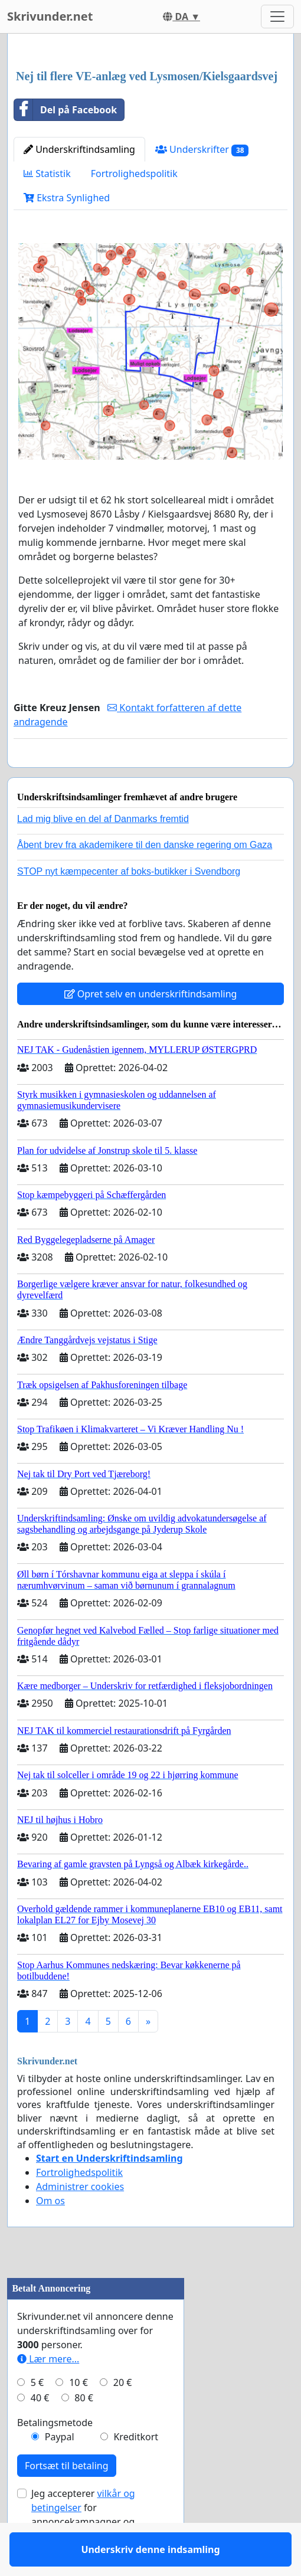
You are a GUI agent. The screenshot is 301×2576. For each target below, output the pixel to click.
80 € (83, 2432)
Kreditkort (135, 2470)
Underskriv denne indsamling (150, 774)
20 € (122, 2416)
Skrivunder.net (50, 16)
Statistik (47, 173)
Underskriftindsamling (79, 149)
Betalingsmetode (55, 2456)
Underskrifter (202, 149)
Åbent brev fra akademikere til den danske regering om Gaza (144, 879)
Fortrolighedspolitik (134, 173)
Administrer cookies (80, 2220)
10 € (78, 2416)
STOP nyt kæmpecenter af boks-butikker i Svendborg (128, 906)
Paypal (59, 2470)
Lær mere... (48, 2393)
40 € (40, 2432)
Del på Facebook (65, 109)
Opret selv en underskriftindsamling (150, 1028)
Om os (50, 2234)
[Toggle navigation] (277, 16)
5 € (37, 2416)
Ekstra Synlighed (67, 197)
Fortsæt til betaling (67, 2499)
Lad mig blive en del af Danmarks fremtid (103, 853)
